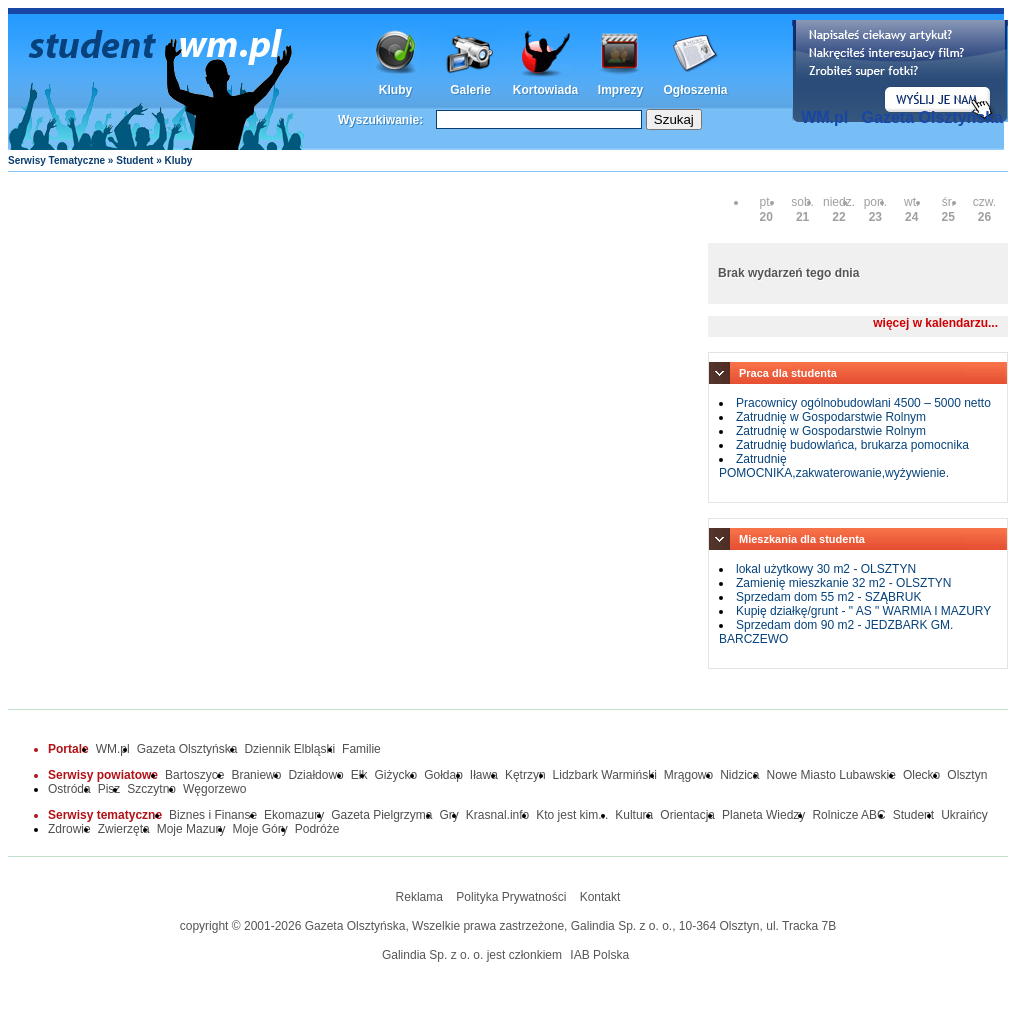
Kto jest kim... (572, 815)
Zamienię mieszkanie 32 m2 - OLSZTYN (843, 583)
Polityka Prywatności (511, 897)
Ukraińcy (964, 815)
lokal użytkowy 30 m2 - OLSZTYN (826, 569)
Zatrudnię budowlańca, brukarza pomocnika (852, 445)
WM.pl (824, 117)
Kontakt (600, 897)
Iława (484, 775)
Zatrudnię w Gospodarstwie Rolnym (831, 417)
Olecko (921, 775)
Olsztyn (967, 775)
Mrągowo (688, 775)
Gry (449, 815)
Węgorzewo (214, 789)
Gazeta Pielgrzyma (381, 815)
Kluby (395, 90)
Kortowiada (545, 90)
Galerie (470, 90)
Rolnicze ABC (848, 815)
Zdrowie (69, 829)
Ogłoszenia (695, 90)
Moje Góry (259, 829)
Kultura (634, 815)
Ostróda (69, 789)
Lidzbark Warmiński (605, 775)
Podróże (317, 829)
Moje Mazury (191, 829)
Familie (361, 749)
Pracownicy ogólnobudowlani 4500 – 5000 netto (863, 403)
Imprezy (620, 90)
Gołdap (443, 775)
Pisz (109, 789)
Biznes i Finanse (213, 815)
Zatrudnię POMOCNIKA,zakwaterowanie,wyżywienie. (834, 466)
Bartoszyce (194, 775)
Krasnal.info (497, 815)
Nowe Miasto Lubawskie (831, 775)
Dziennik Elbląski (289, 749)
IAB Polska (599, 955)
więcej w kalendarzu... (935, 323)
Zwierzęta (124, 829)
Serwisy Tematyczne (56, 160)
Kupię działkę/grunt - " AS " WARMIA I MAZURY (863, 611)
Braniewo (256, 775)
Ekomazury (294, 815)
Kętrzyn (525, 775)
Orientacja (687, 815)
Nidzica (739, 775)
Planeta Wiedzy (763, 815)
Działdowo (315, 775)
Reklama (419, 897)
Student (134, 160)
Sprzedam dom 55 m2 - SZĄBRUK (828, 597)
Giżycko (395, 775)
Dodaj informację (900, 71)
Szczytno (151, 789)
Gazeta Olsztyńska (932, 117)
